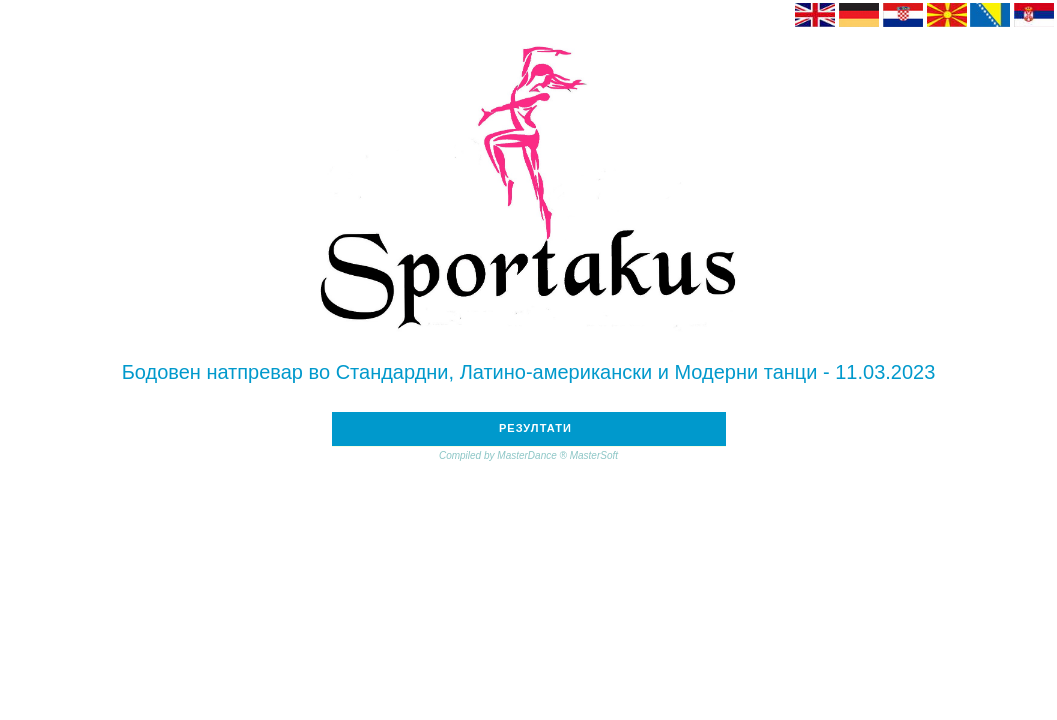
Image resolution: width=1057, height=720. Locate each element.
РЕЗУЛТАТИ (535, 428)
